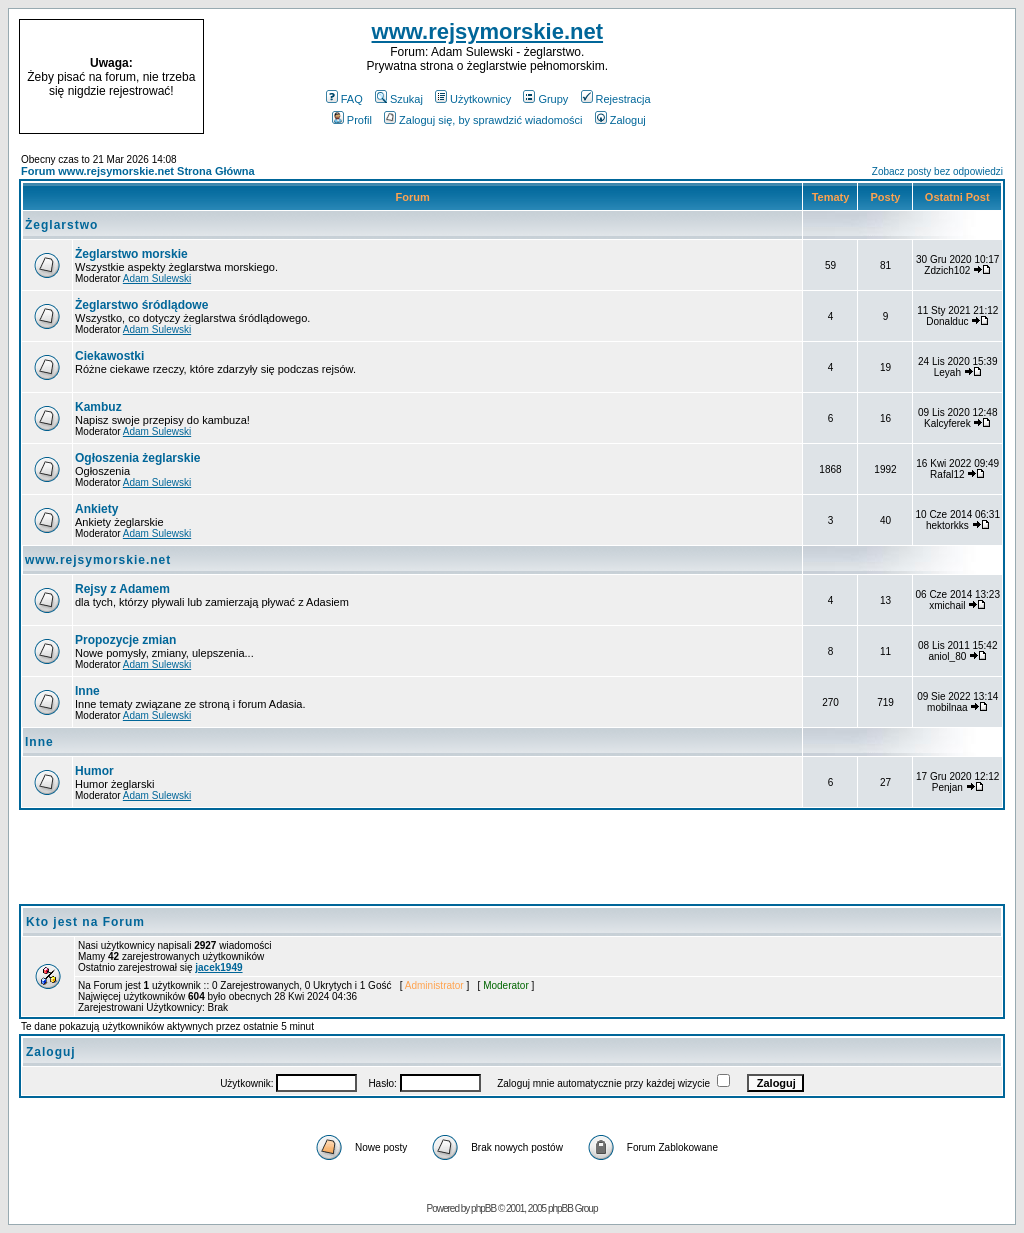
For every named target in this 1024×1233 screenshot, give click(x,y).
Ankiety (96, 509)
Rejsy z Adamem (122, 589)
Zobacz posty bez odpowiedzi (937, 171)
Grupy (545, 99)
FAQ (344, 99)
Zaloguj (620, 120)
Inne (87, 691)
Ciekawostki (109, 356)
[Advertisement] (888, 77)
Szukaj (399, 99)
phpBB (483, 1208)
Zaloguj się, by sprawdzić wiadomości (483, 120)
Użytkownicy (473, 99)
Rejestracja (616, 99)
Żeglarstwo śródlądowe (141, 305)
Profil (352, 120)
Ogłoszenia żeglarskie (137, 458)
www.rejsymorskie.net (488, 31)
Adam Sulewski (157, 278)
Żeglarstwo (61, 225)
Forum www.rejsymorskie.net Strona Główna (138, 171)
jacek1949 (218, 967)
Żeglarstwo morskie (131, 254)
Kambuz (98, 407)
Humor (94, 771)
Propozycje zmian (125, 640)
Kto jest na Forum (85, 922)
